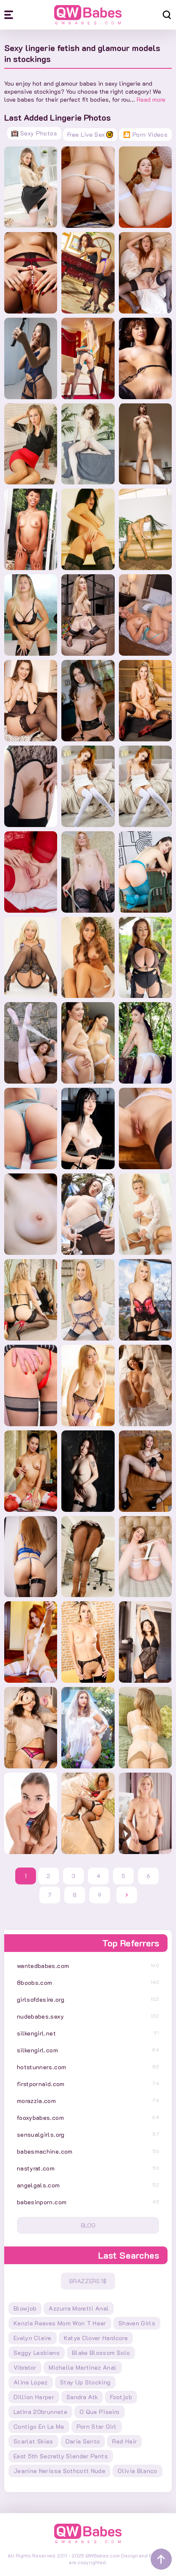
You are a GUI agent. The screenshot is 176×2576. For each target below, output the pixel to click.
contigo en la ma (39, 2426)
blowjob (25, 2308)
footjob (121, 2397)
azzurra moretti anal (79, 2308)
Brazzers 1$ (87, 2281)
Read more (151, 99)
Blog (88, 2225)
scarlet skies (33, 2441)
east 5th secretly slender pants (61, 2456)
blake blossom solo (101, 2353)
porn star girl (97, 2426)
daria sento (83, 2441)
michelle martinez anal (83, 2367)
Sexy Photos (34, 133)
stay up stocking (85, 2382)
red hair (124, 2441)
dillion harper (34, 2397)
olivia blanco (137, 2471)
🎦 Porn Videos (145, 134)
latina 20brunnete (40, 2412)
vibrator (25, 2367)
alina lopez (31, 2382)
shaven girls (136, 2323)
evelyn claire (33, 2338)
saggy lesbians (37, 2353)
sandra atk (82, 2397)
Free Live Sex (90, 134)
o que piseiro (100, 2412)
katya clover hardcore (96, 2338)
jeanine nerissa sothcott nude (59, 2471)
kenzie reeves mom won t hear (60, 2323)
